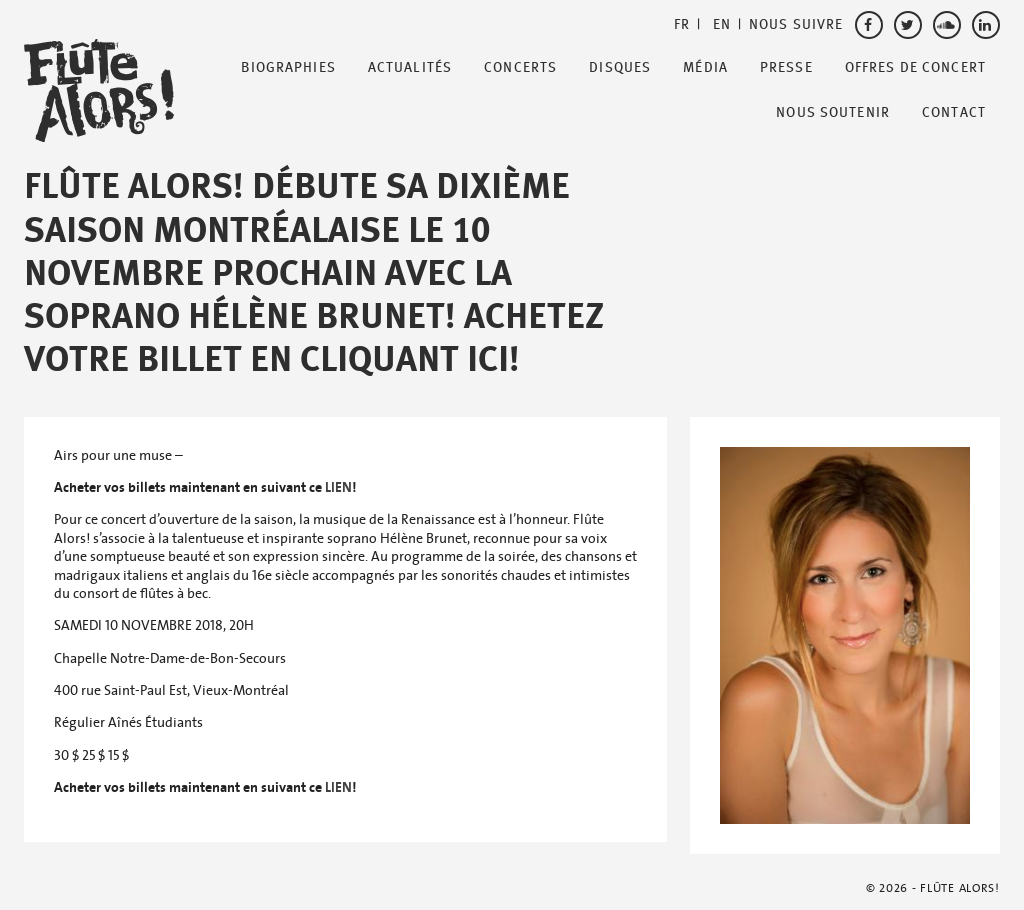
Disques (620, 68)
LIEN (338, 487)
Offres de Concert (915, 68)
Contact (954, 113)
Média (705, 68)
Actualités (410, 68)
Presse (786, 68)
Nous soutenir (833, 113)
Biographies (288, 68)
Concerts (520, 68)
